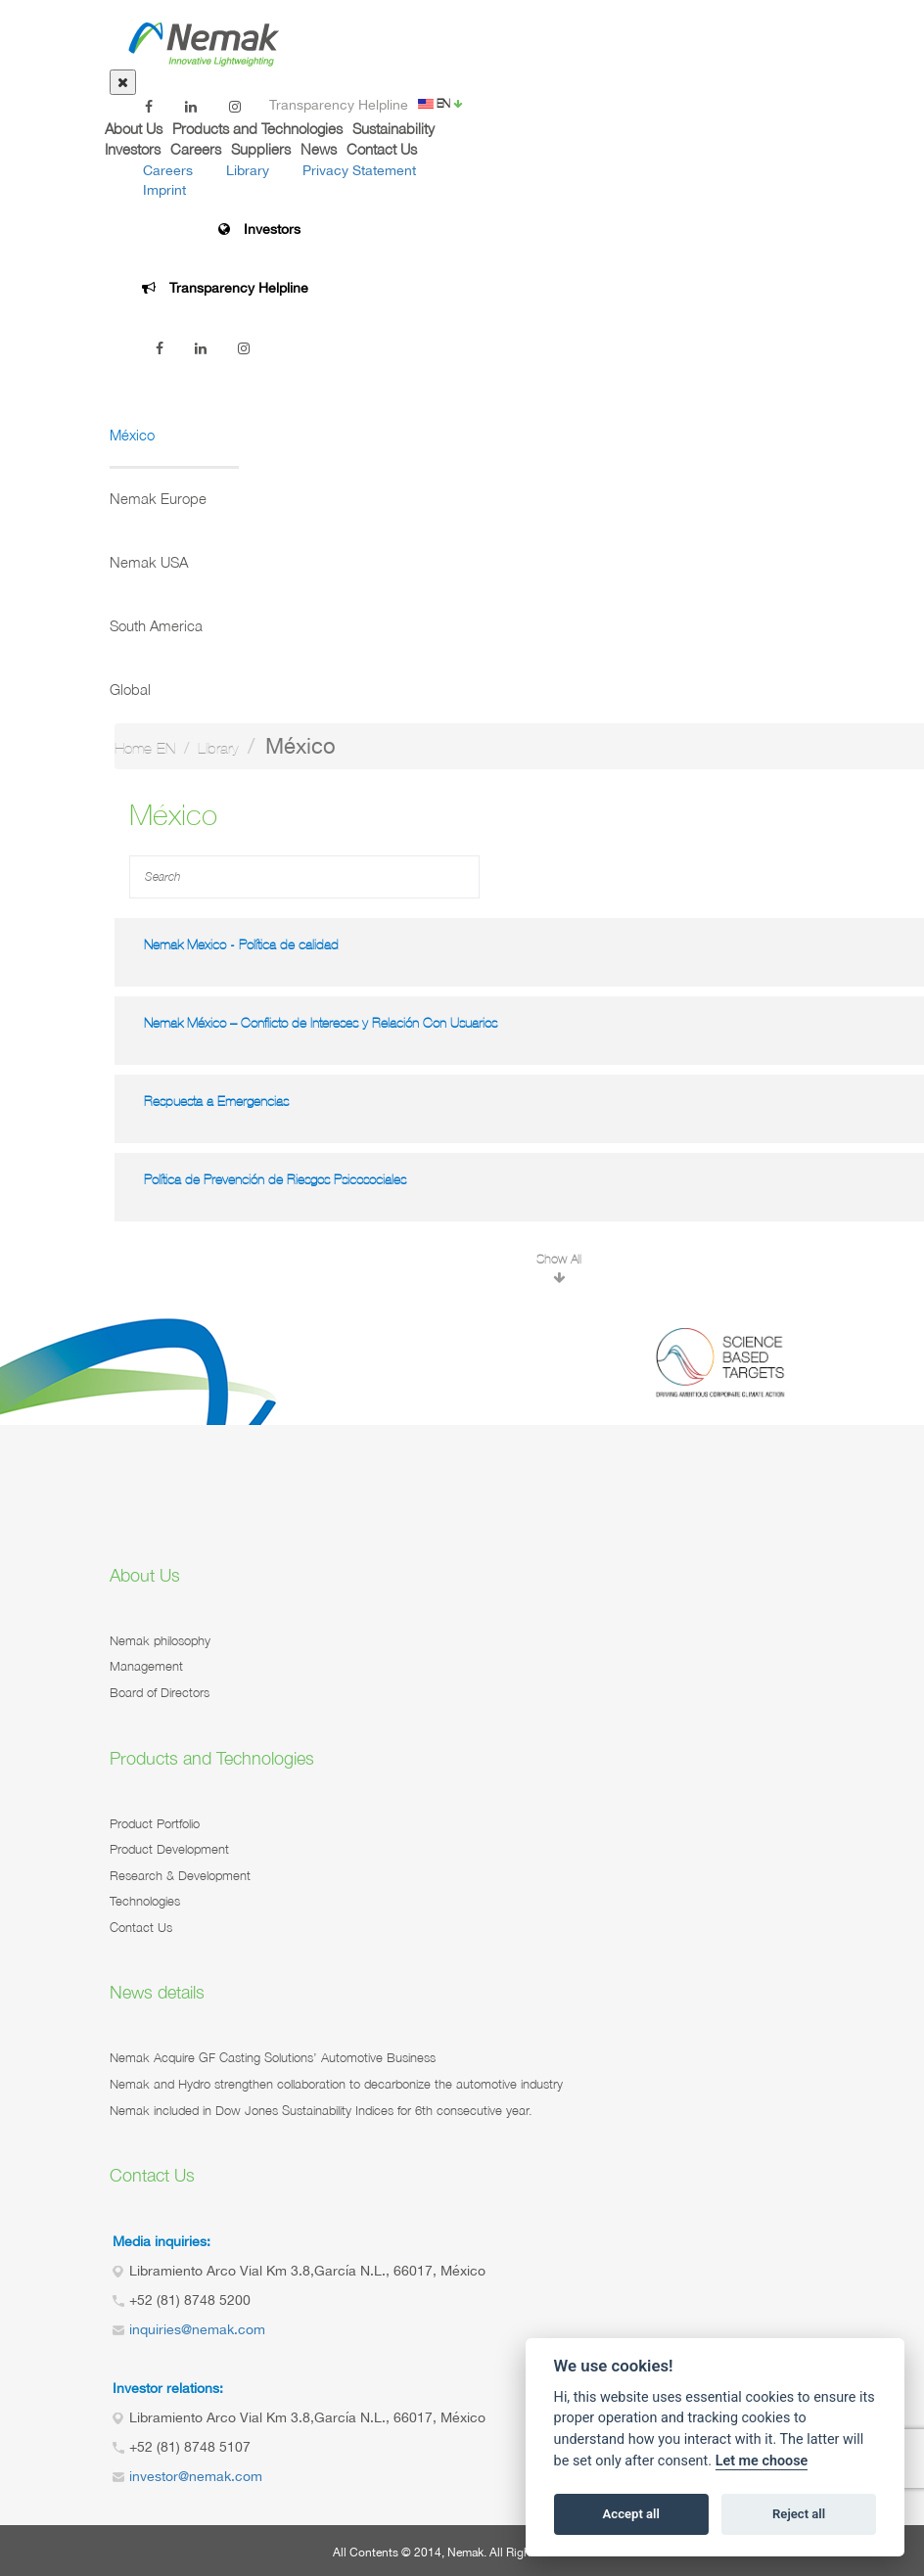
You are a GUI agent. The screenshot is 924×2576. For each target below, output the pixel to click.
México (132, 434)
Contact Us (381, 149)
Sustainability (393, 128)
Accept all (631, 2514)
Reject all (798, 2514)
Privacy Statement (359, 170)
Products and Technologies (257, 128)
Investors (133, 149)
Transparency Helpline (338, 105)
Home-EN (145, 748)
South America (156, 625)
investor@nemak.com (195, 2476)
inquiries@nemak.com (197, 2329)
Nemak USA (149, 562)
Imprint (164, 190)
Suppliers (261, 149)
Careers (195, 149)
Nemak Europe (158, 498)
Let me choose (762, 2461)
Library (247, 170)
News (318, 149)
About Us (133, 128)
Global (130, 689)
